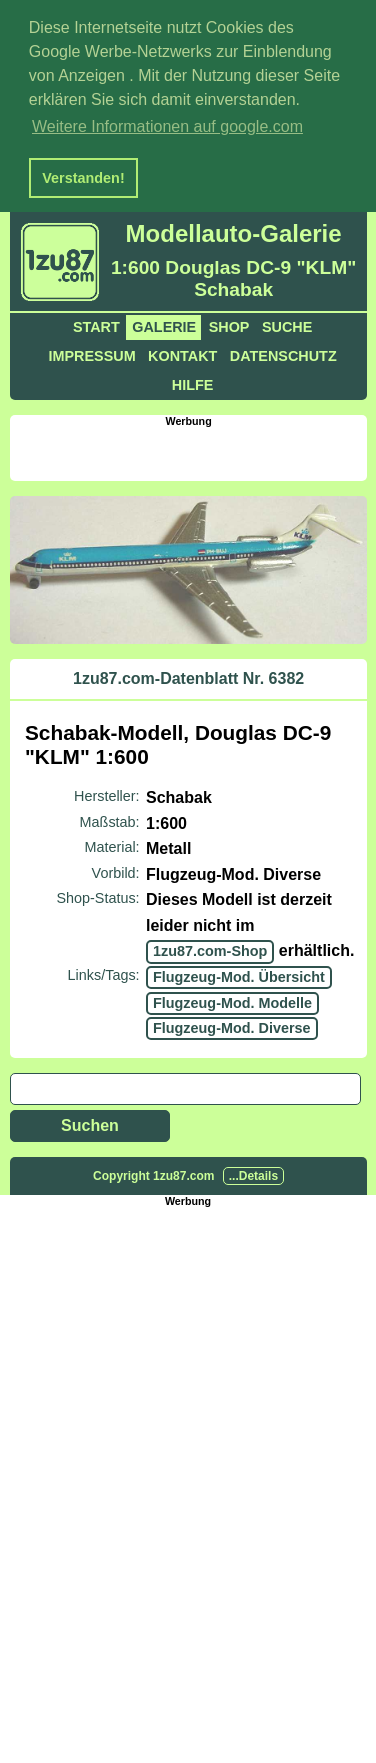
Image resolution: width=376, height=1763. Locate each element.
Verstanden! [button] (83, 178)
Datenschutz (283, 353)
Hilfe (193, 382)
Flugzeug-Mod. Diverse (232, 1025)
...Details (253, 1173)
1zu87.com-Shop (210, 948)
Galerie (164, 324)
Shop (229, 324)
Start (96, 324)
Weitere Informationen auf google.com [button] (167, 126)
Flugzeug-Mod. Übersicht (239, 974)
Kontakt (182, 353)
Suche (287, 324)
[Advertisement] (192, 449)
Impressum (91, 353)
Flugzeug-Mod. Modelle (232, 1000)
